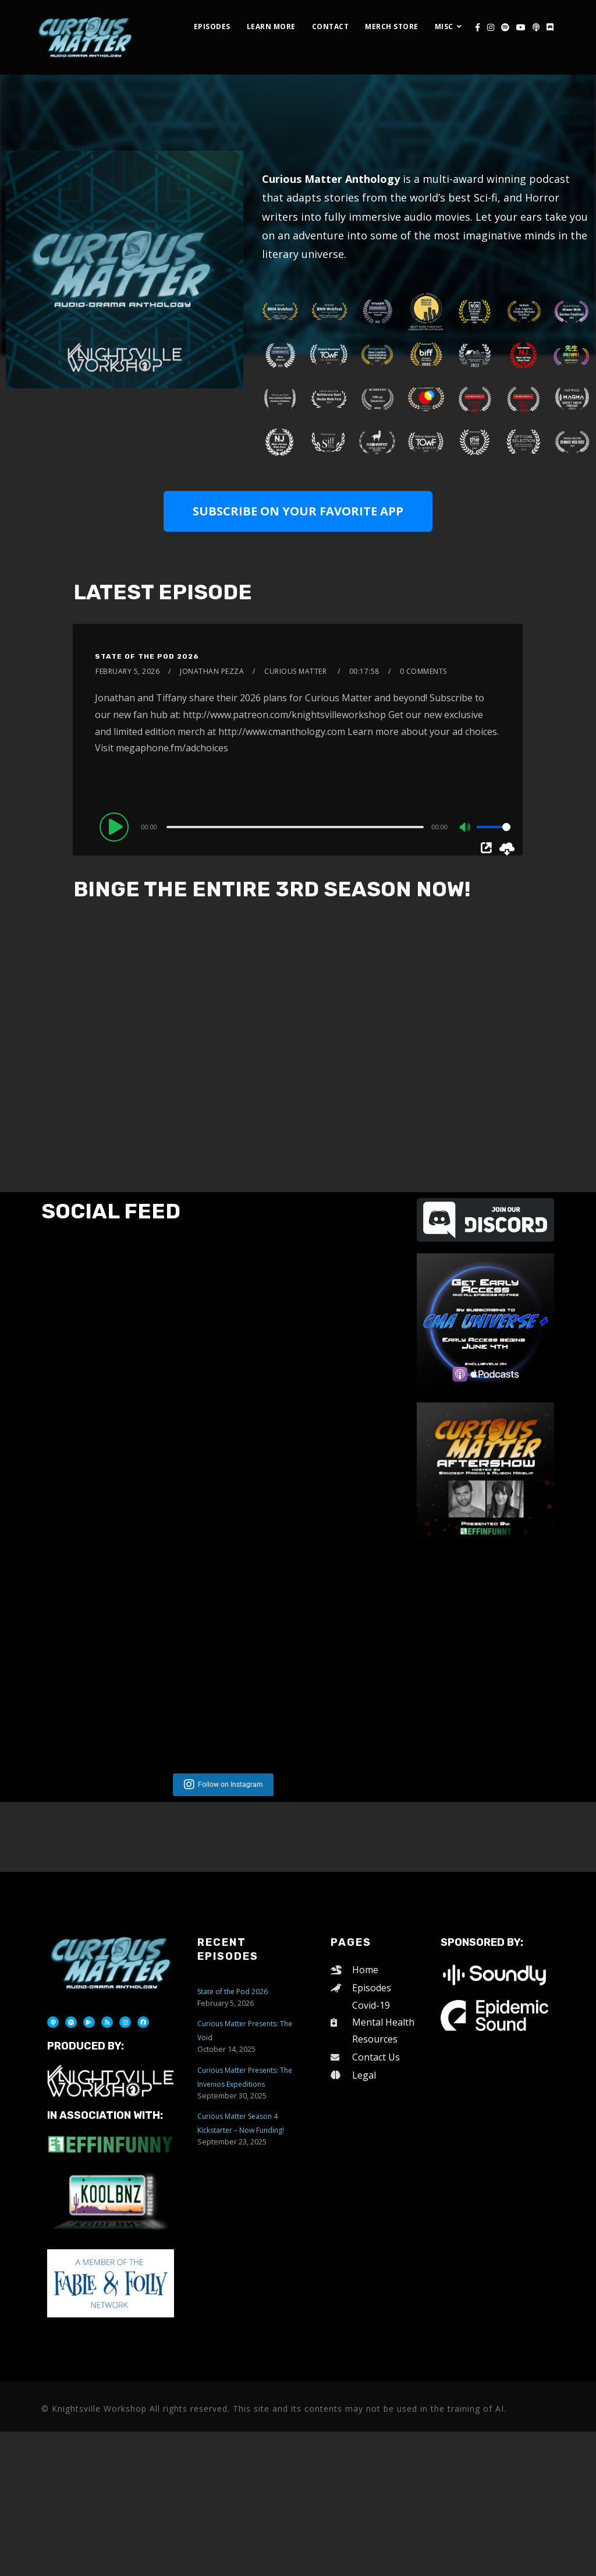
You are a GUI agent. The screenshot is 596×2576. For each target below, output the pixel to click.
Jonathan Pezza (212, 671)
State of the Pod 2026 (147, 656)
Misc (444, 26)
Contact (330, 26)
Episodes (212, 26)
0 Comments (423, 671)
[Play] (115, 826)
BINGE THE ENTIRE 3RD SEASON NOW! (272, 889)
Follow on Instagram (230, 2062)
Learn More (271, 26)
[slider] (295, 827)
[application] (306, 826)
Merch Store (391, 26)
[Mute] (465, 828)
